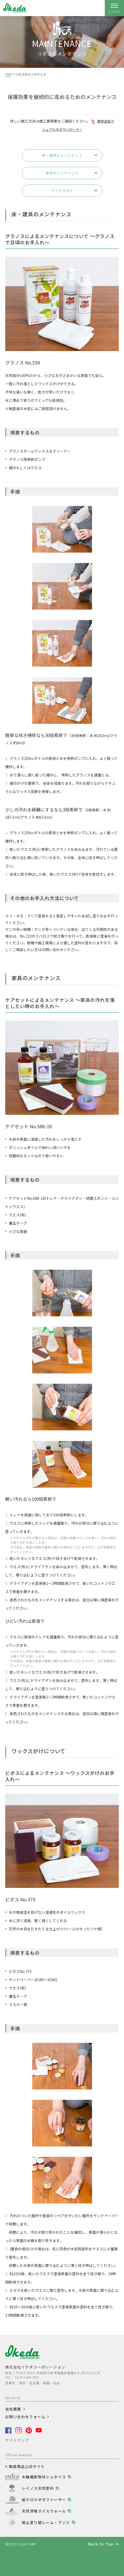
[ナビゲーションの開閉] (114, 8)
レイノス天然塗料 (38, 2488)
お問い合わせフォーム (25, 2416)
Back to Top (100, 2543)
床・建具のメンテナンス (62, 155)
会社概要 (13, 2408)
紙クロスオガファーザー (44, 2499)
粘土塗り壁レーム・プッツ (46, 2522)
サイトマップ (17, 2440)
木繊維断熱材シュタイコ (44, 2476)
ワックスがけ (62, 190)
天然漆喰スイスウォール (44, 2511)
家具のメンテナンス (62, 172)
